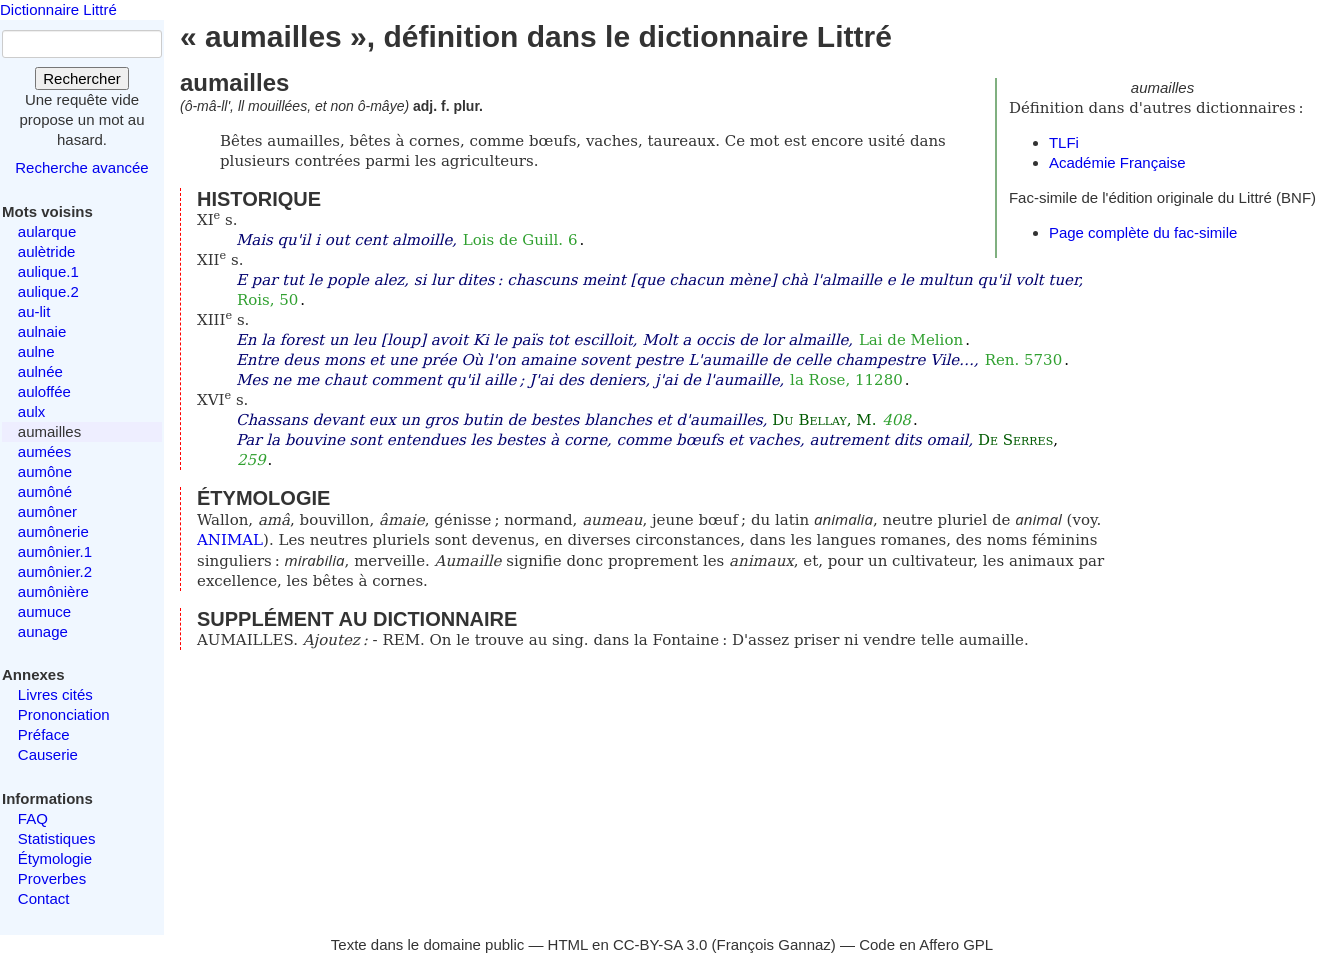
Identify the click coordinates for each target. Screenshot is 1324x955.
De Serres (1015, 440)
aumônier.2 (55, 571)
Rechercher (82, 78)
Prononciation (64, 714)
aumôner (47, 511)
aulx (32, 411)
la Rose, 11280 (846, 380)
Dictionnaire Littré (58, 9)
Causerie (48, 754)
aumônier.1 (55, 551)
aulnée (40, 371)
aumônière (53, 591)
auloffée (44, 391)
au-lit (34, 311)
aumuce (44, 611)
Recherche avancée (81, 167)
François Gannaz (774, 944)
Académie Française (1117, 162)
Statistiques (57, 838)
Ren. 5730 (1024, 360)
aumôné (45, 491)
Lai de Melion (911, 340)
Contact (44, 898)
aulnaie (42, 331)
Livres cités (55, 694)
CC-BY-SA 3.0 (660, 944)
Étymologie (55, 858)
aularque (47, 231)
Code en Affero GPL (926, 944)
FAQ (33, 818)
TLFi (1064, 142)
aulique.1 (48, 271)
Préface (44, 734)
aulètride (47, 251)
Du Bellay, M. (824, 420)
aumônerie (53, 531)
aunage (43, 631)
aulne (36, 351)
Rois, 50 (267, 300)
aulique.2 (48, 291)
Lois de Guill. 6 (520, 240)
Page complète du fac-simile (1143, 232)
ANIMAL (230, 540)
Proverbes (52, 878)
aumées (44, 451)
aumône (45, 471)
